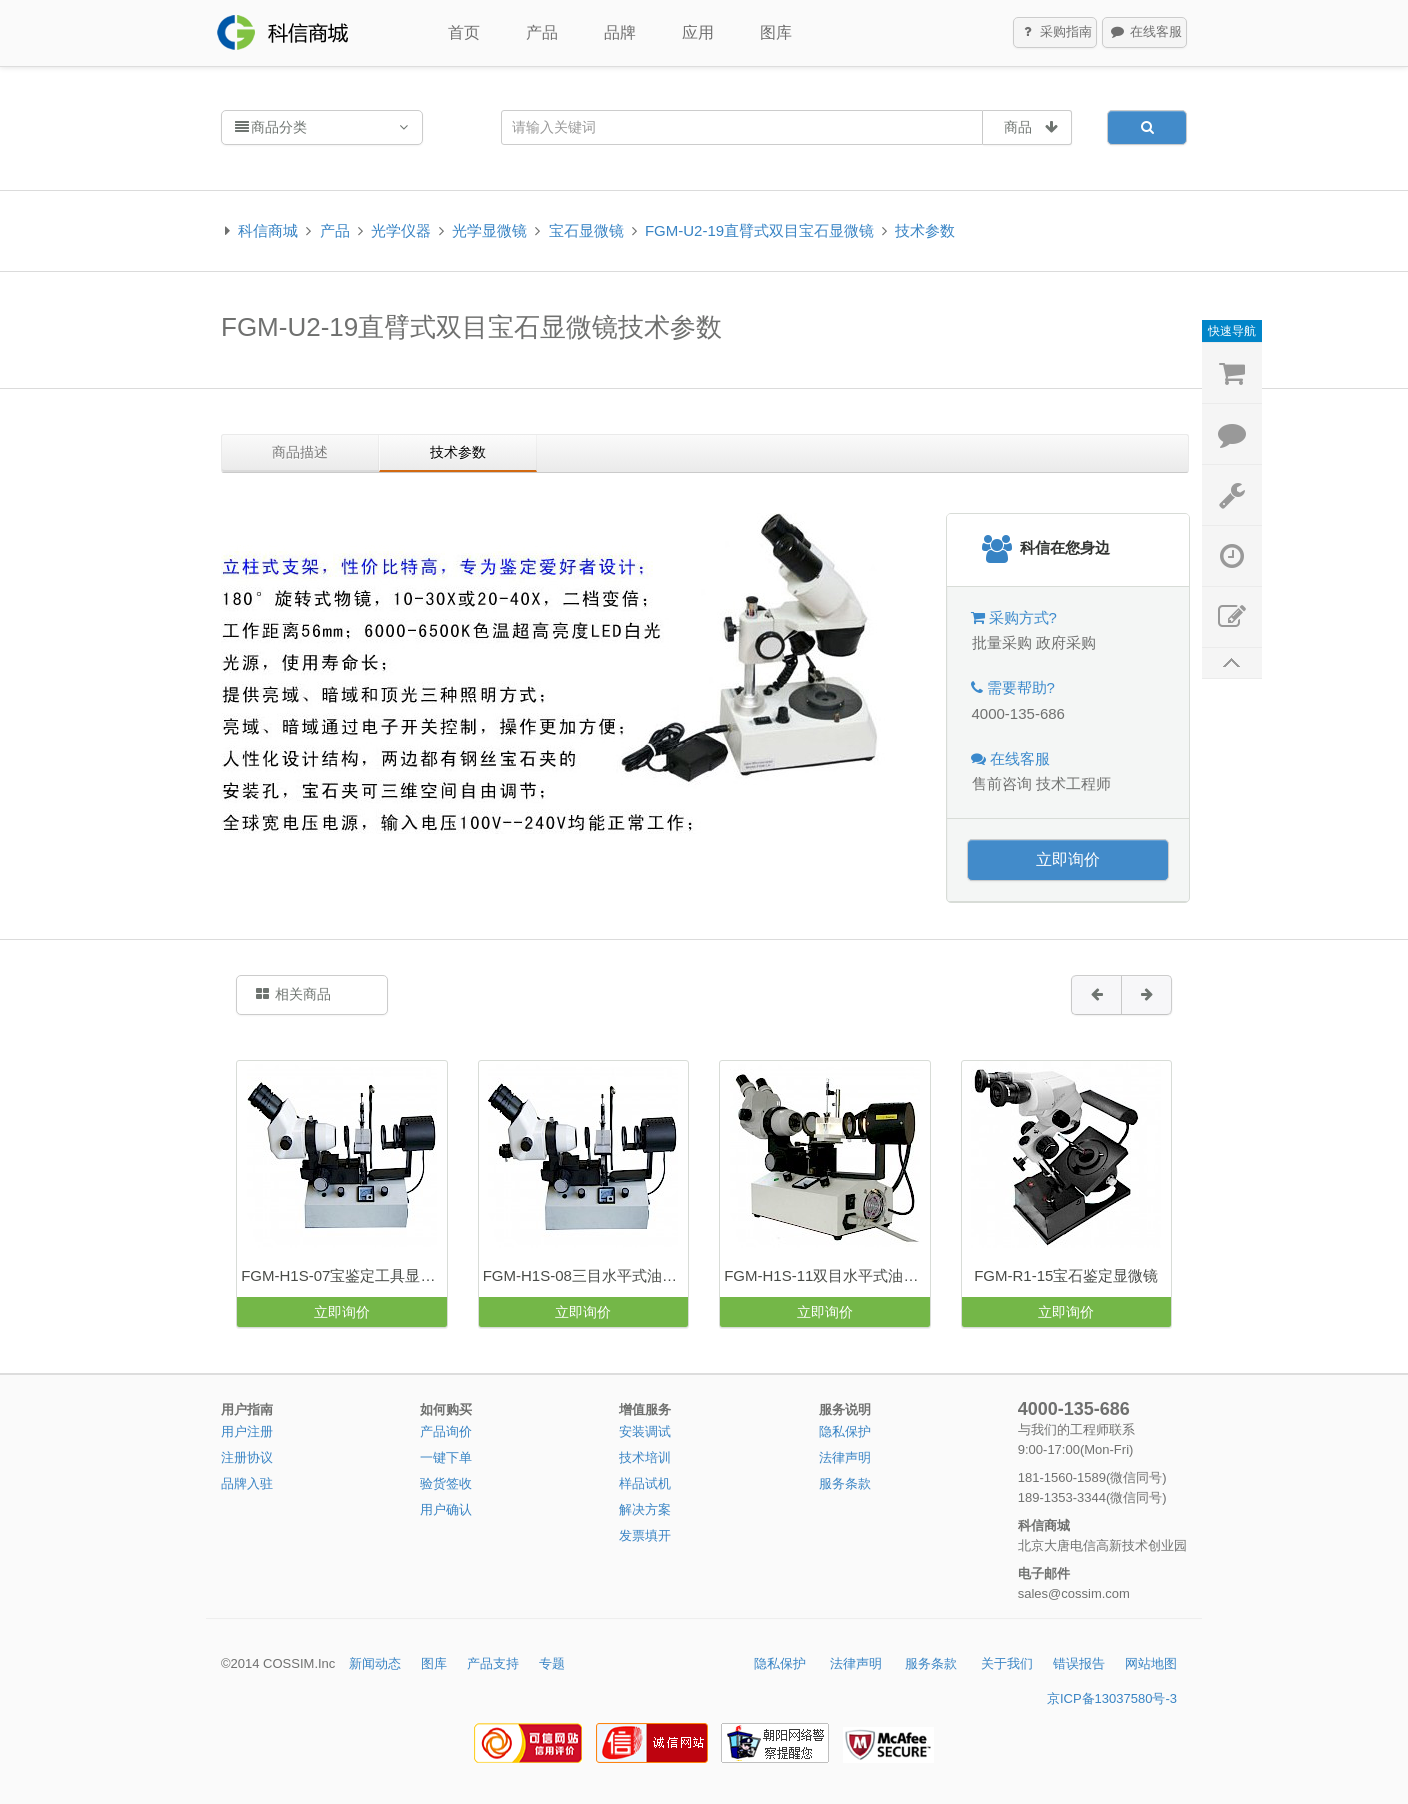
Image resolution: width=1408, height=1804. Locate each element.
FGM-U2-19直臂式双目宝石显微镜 (759, 230)
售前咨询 (1002, 783)
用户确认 (446, 1509)
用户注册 (247, 1431)
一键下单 (446, 1457)
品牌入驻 (247, 1483)
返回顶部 (1232, 663)
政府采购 (1066, 642)
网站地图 (1151, 1663)
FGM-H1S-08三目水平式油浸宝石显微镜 (585, 1275)
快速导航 (1232, 331)
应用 (698, 32)
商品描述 (300, 452)
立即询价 (1068, 859)
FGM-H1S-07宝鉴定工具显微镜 (343, 1275)
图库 (776, 32)
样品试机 (645, 1483)
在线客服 (1145, 33)
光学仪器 (401, 230)
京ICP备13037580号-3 (1112, 1698)
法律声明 (845, 1457)
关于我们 (1007, 1663)
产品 (542, 32)
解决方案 (645, 1509)
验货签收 (446, 1483)
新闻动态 (375, 1663)
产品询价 (446, 1431)
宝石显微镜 (586, 230)
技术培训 (645, 1457)
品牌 (620, 32)
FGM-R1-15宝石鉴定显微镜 (1066, 1275)
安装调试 (645, 1431)
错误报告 (1079, 1663)
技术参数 (925, 230)
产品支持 (493, 1663)
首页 (464, 32)
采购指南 (1056, 33)
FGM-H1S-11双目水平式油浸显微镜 (826, 1275)
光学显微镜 (489, 230)
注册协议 (247, 1457)
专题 (552, 1663)
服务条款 (845, 1483)
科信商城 (268, 230)
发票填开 (645, 1535)
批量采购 (1002, 642)
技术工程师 (1073, 783)
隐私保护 (845, 1431)
